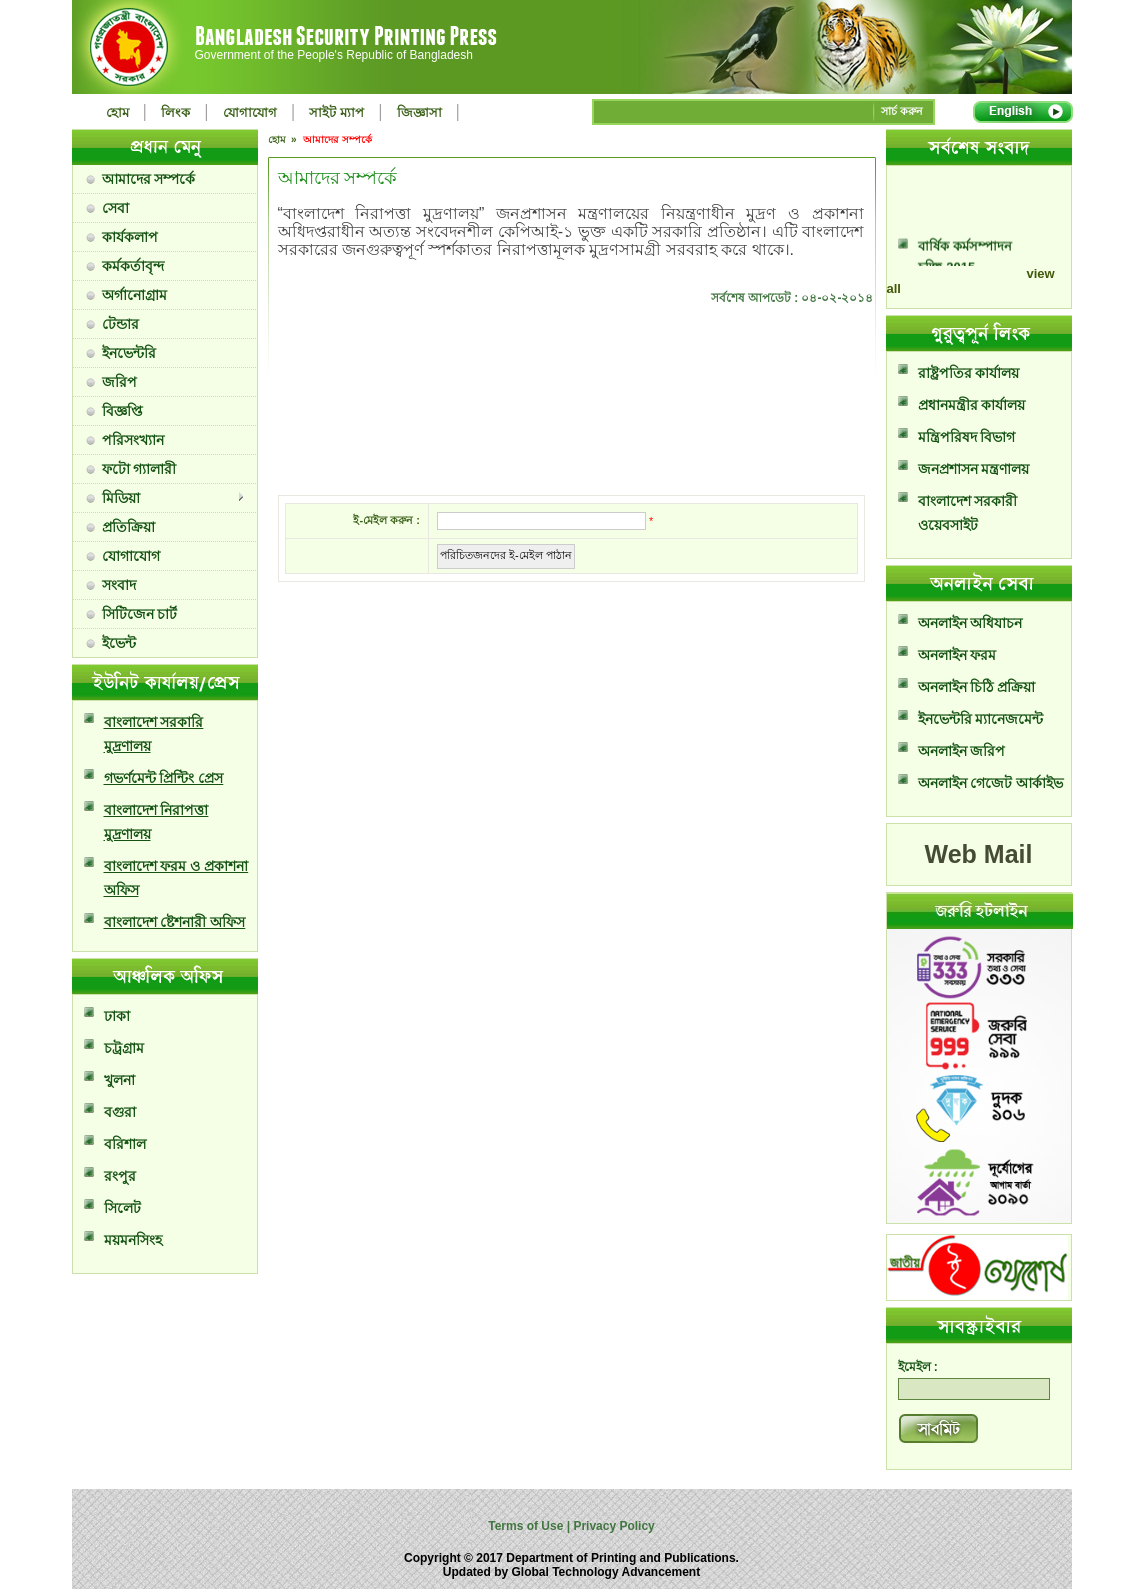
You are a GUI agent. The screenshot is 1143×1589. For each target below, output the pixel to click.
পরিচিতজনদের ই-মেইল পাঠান (506, 555)
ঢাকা (117, 1016)
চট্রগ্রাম (124, 1048)
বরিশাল (125, 1144)
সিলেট (122, 1208)
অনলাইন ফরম (957, 655)
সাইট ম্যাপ (336, 112)
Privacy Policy (612, 1526)
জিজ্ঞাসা (419, 112)
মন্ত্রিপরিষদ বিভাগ (967, 437)
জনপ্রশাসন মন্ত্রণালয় (974, 469)
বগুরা (120, 1112)
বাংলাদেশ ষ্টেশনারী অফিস (175, 922)
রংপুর (120, 1176)
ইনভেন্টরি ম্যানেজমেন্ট (981, 719)
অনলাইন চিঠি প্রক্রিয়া (977, 687)
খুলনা (119, 1080)
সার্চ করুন (902, 111)
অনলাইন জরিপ (962, 751)
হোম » (284, 139)
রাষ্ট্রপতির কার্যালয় (969, 373)
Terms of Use (527, 1526)
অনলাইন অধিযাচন (970, 623)
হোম (117, 112)
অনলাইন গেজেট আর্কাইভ (991, 783)
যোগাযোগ (250, 112)
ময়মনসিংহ (133, 1240)
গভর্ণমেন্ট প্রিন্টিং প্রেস (164, 778)
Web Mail (979, 854)
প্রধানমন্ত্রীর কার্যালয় (972, 405)
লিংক (175, 112)
